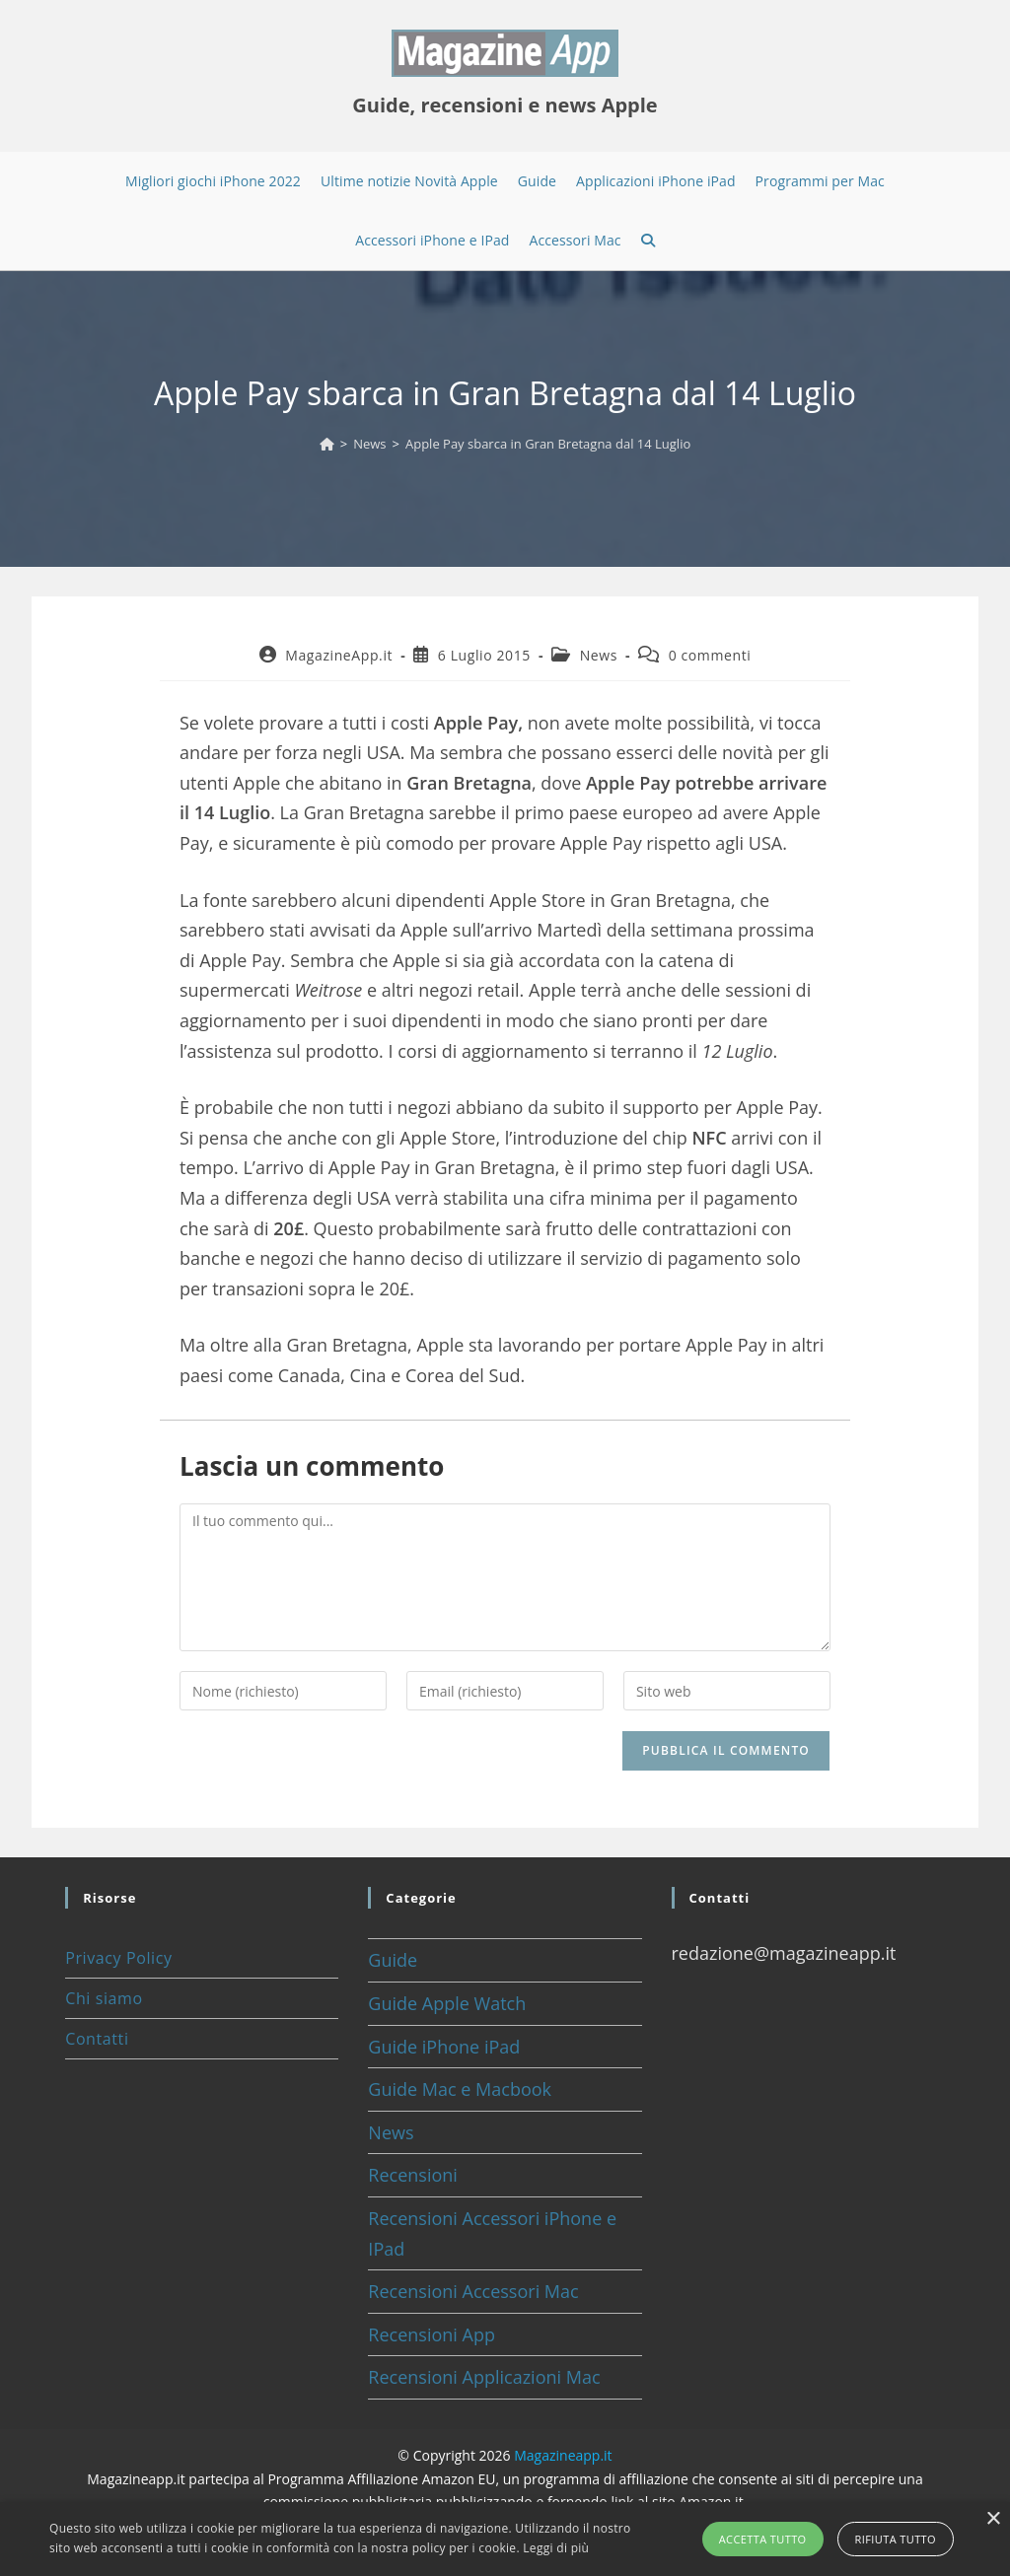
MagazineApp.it (339, 655)
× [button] (992, 2519)
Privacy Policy (118, 1958)
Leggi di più (556, 2548)
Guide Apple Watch (447, 2003)
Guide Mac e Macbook (459, 2089)
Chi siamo (103, 1998)
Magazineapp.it (563, 2455)
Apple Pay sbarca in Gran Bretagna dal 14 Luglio (547, 444)
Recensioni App (431, 2334)
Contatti (96, 2039)
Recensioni (413, 2175)
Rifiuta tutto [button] (895, 2539)
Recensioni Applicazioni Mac (484, 2377)
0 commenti (710, 655)
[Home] (327, 444)
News (598, 655)
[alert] (505, 2539)
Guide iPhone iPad (444, 2046)
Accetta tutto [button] (763, 2539)
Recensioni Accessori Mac (473, 2291)
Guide (392, 1960)
